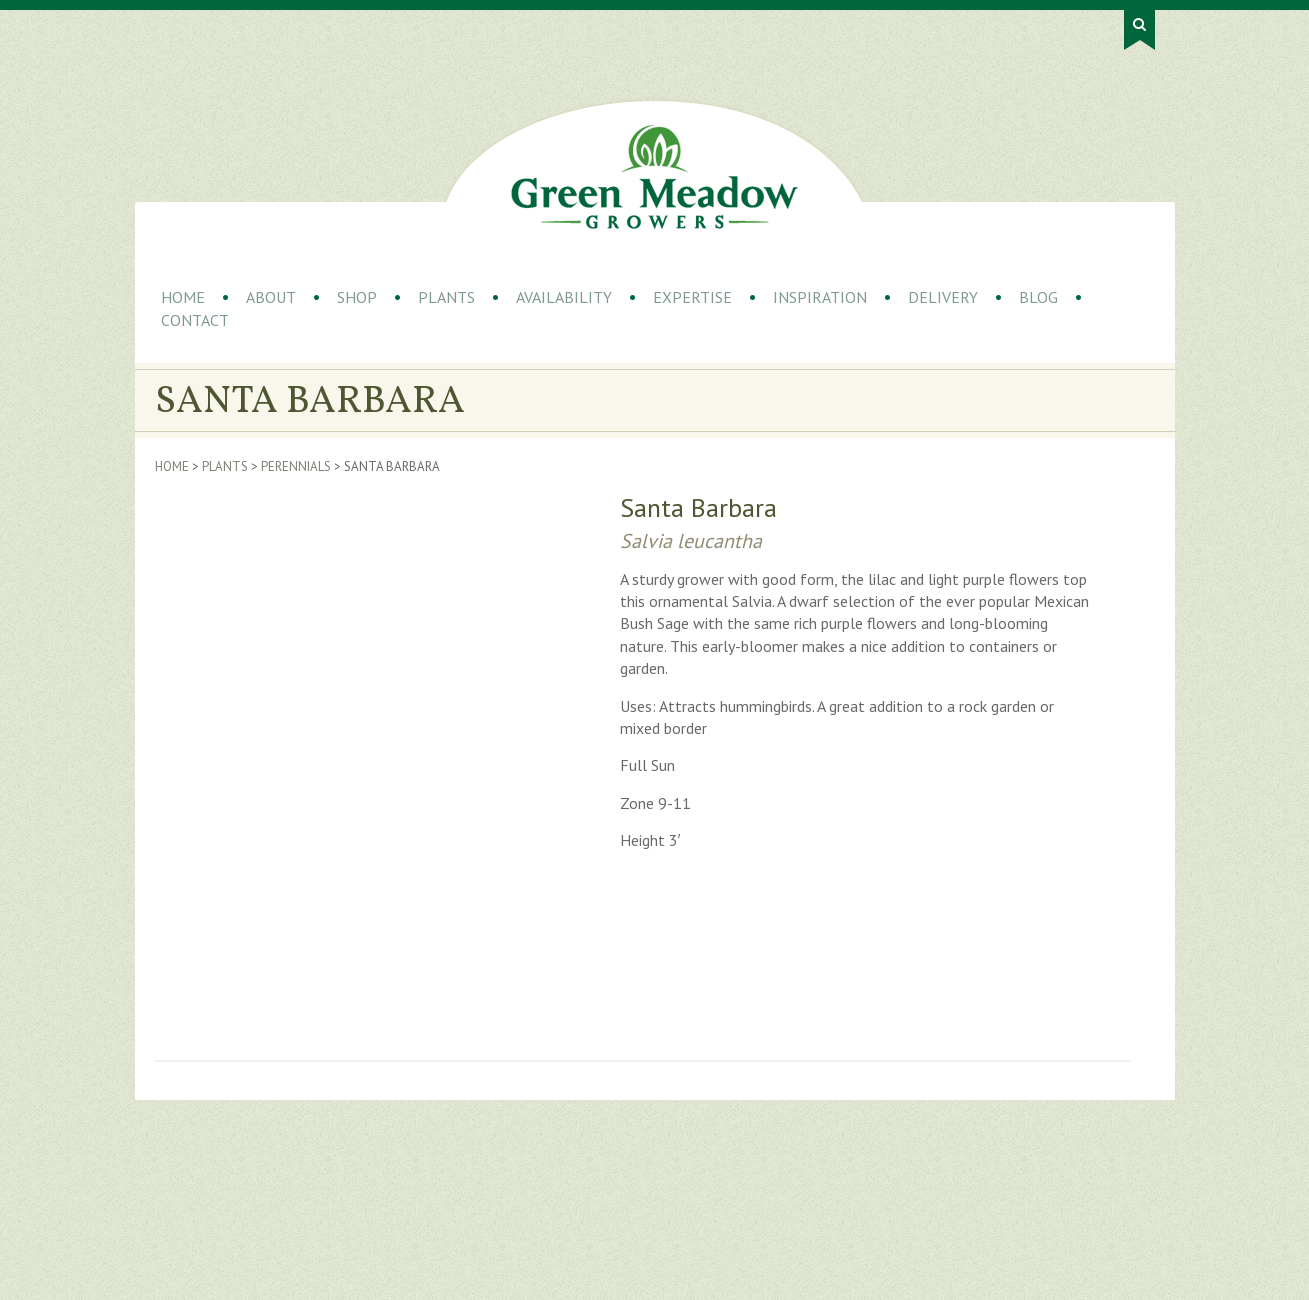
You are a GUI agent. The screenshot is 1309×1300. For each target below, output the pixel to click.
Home (183, 297)
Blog (1038, 297)
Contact (195, 320)
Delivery (943, 297)
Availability (564, 297)
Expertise (692, 297)
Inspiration (820, 297)
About (271, 297)
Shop (357, 297)
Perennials (296, 466)
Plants (446, 297)
